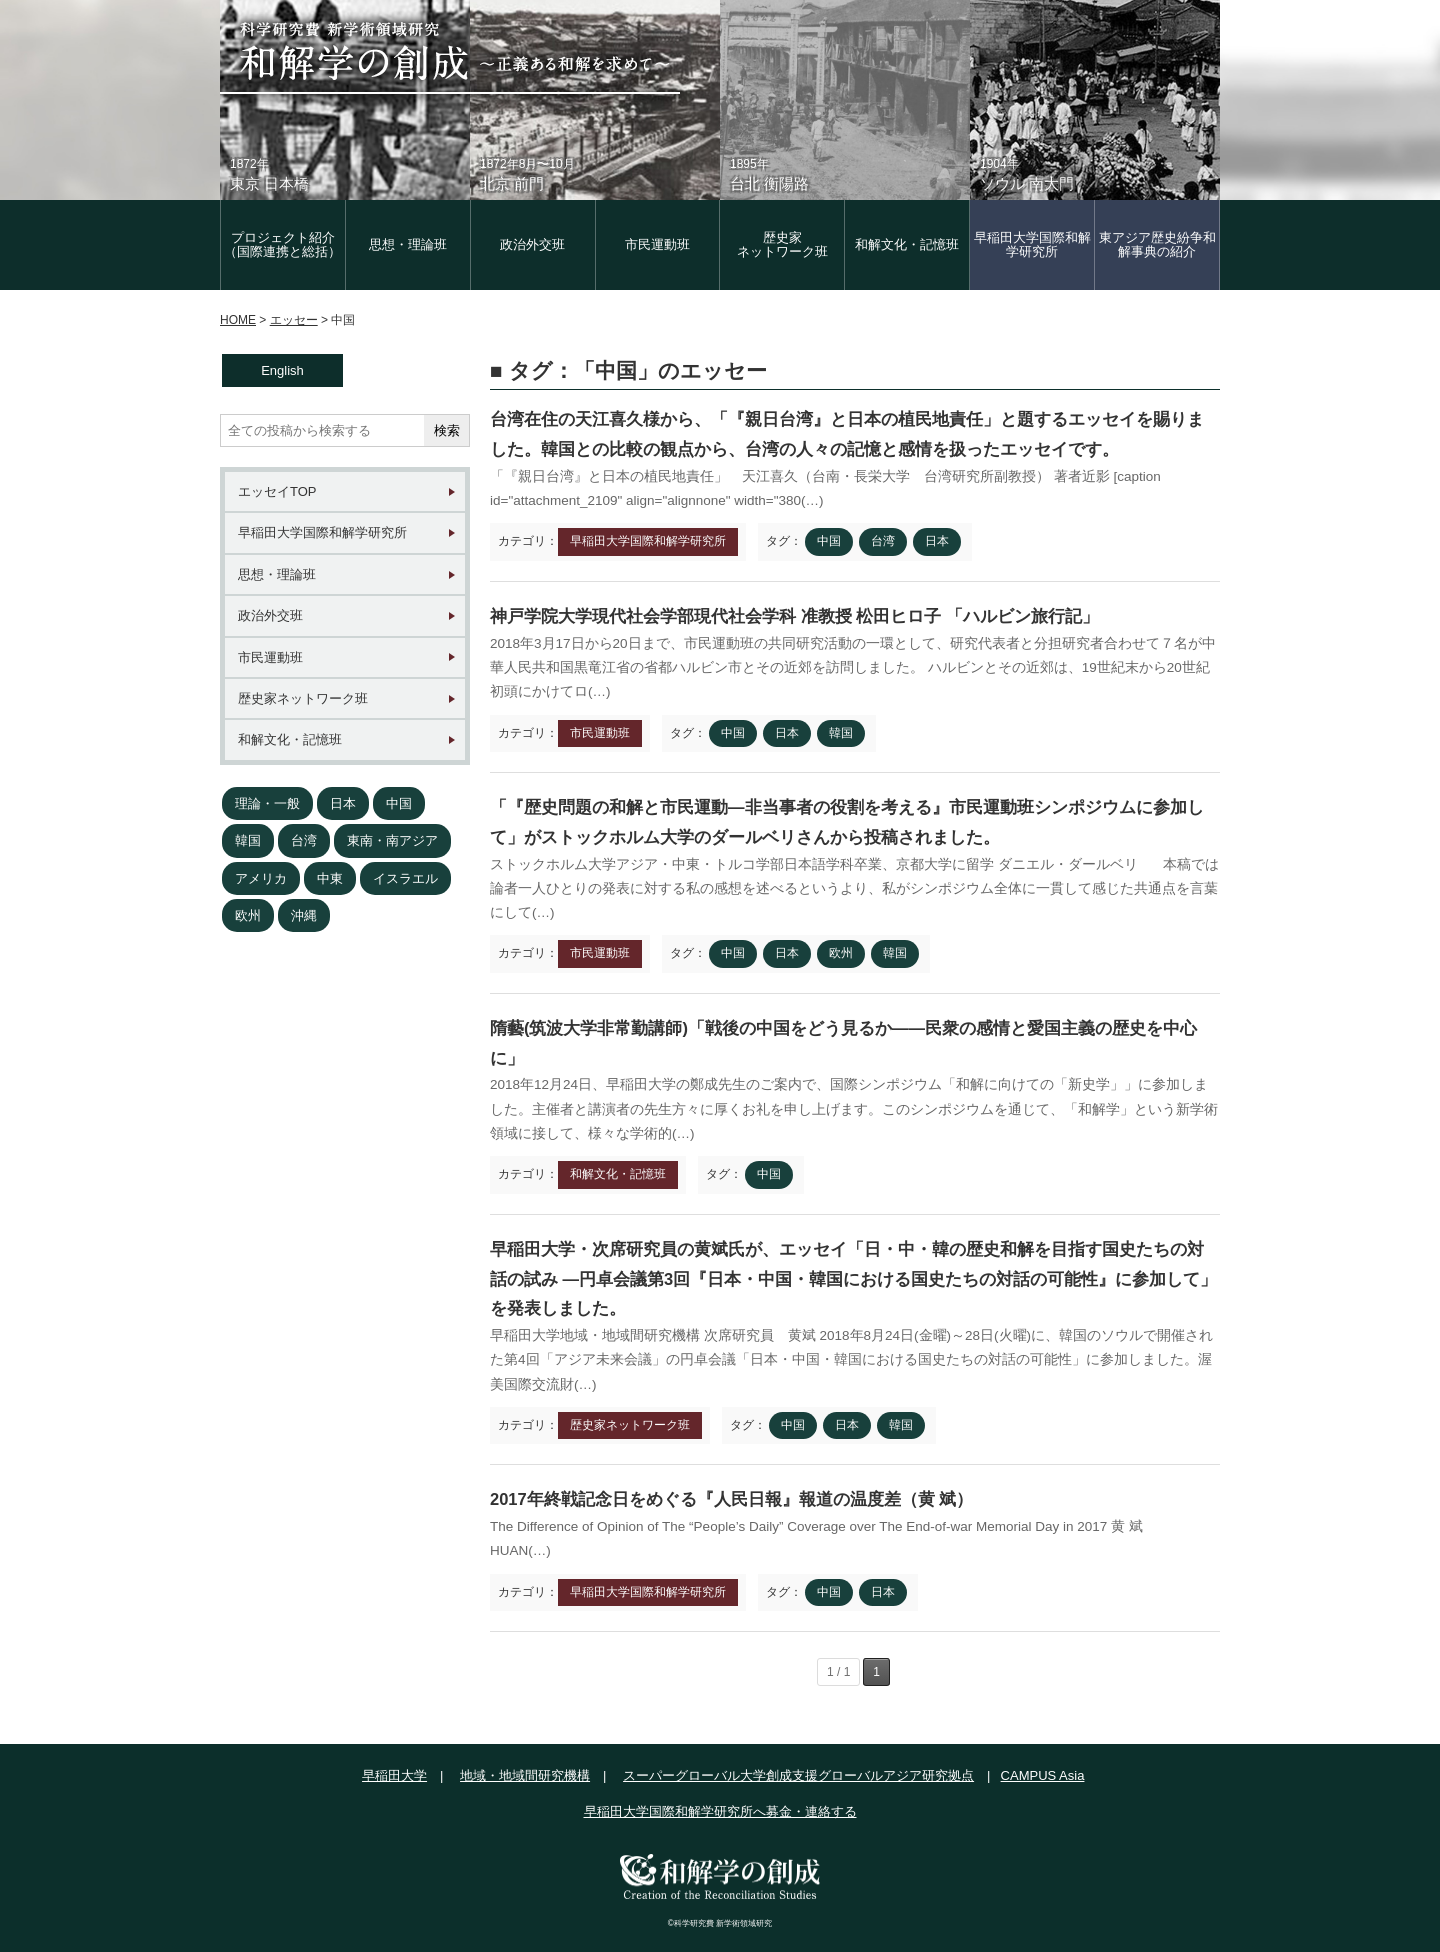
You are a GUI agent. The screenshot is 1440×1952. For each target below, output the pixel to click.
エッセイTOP (277, 491)
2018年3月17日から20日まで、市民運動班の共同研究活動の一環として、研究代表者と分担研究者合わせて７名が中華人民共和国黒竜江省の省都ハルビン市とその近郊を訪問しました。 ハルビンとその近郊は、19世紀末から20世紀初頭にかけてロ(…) (853, 668)
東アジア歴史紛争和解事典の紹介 (1157, 244)
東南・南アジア (392, 840)
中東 (330, 878)
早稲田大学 (394, 1775)
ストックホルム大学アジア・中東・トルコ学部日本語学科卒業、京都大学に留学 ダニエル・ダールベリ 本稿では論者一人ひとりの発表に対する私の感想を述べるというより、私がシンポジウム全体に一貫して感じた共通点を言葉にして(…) (854, 889)
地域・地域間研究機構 (525, 1775)
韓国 (248, 840)
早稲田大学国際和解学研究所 (1032, 244)
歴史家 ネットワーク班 (782, 244)
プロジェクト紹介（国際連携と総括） (282, 244)
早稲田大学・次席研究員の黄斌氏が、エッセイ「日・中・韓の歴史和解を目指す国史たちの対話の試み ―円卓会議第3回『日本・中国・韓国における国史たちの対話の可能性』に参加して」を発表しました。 (853, 1278)
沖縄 (304, 915)
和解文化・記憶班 (907, 244)
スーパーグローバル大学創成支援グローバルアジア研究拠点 (798, 1775)
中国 (399, 803)
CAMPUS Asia (1043, 1775)
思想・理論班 (408, 244)
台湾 (304, 840)
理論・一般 (267, 803)
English (282, 370)
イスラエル (405, 878)
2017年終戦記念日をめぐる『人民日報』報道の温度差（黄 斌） (731, 1499)
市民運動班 (657, 244)
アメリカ (261, 878)
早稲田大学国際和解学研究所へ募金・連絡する (720, 1811)
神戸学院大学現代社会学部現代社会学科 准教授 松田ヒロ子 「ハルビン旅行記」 (794, 616)
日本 (343, 803)
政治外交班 (532, 244)
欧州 (248, 915)
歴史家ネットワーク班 (303, 698)
